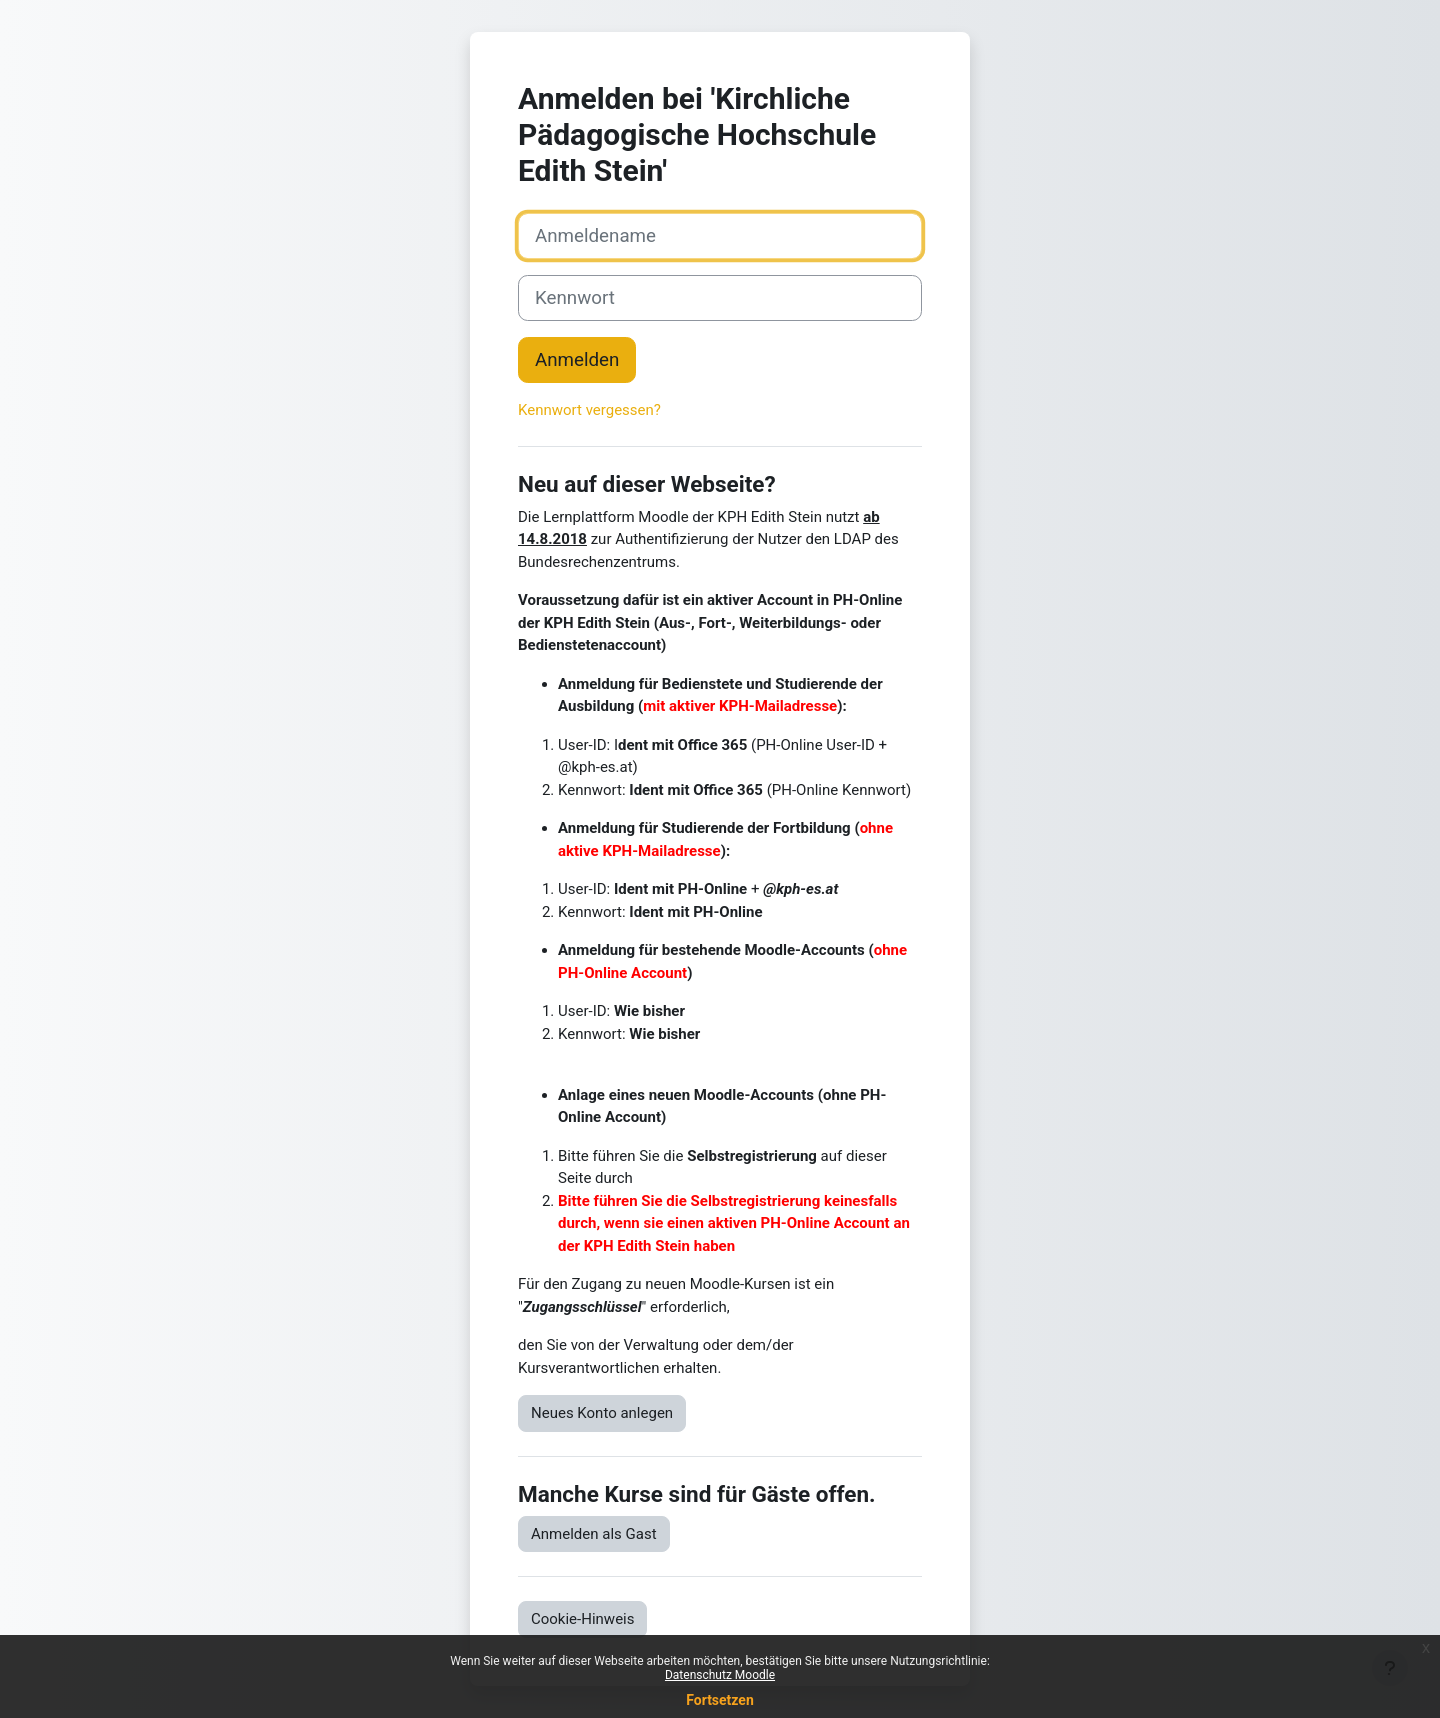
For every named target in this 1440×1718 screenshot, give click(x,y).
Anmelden (577, 360)
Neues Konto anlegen (602, 1413)
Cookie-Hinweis (582, 1619)
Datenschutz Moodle (720, 1675)
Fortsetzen (720, 1700)
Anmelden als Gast (594, 1534)
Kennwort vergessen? (589, 410)
